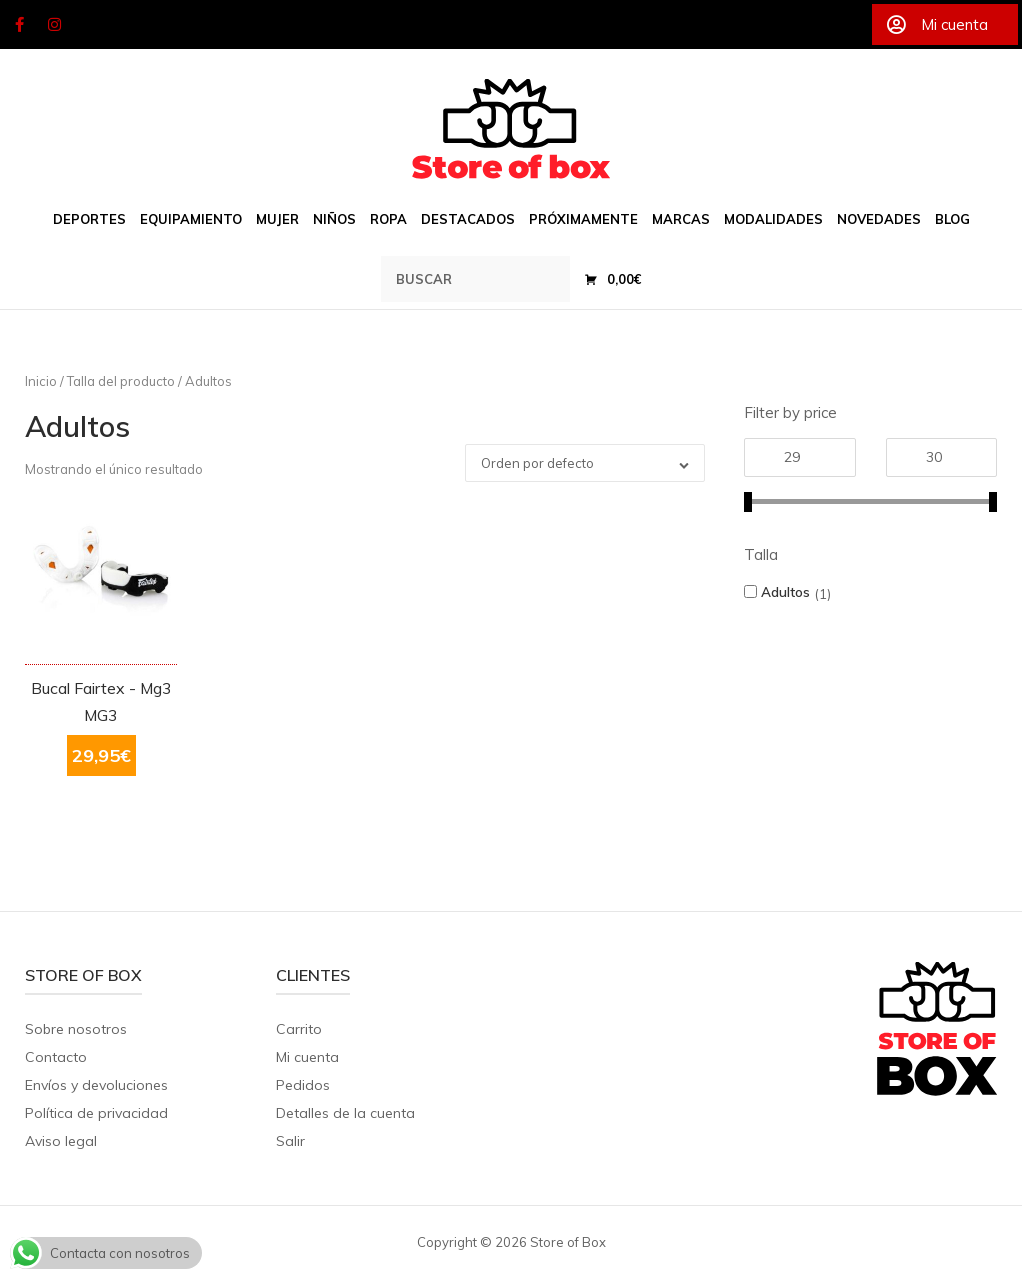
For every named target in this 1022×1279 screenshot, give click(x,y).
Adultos (785, 591)
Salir (290, 1141)
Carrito (299, 1029)
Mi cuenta (307, 1057)
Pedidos (303, 1085)
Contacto (56, 1057)
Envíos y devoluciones (96, 1085)
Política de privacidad (96, 1113)
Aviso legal (61, 1141)
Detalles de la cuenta (345, 1113)
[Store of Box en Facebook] (19, 25)
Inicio (41, 381)
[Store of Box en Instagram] (55, 25)
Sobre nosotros (76, 1029)
